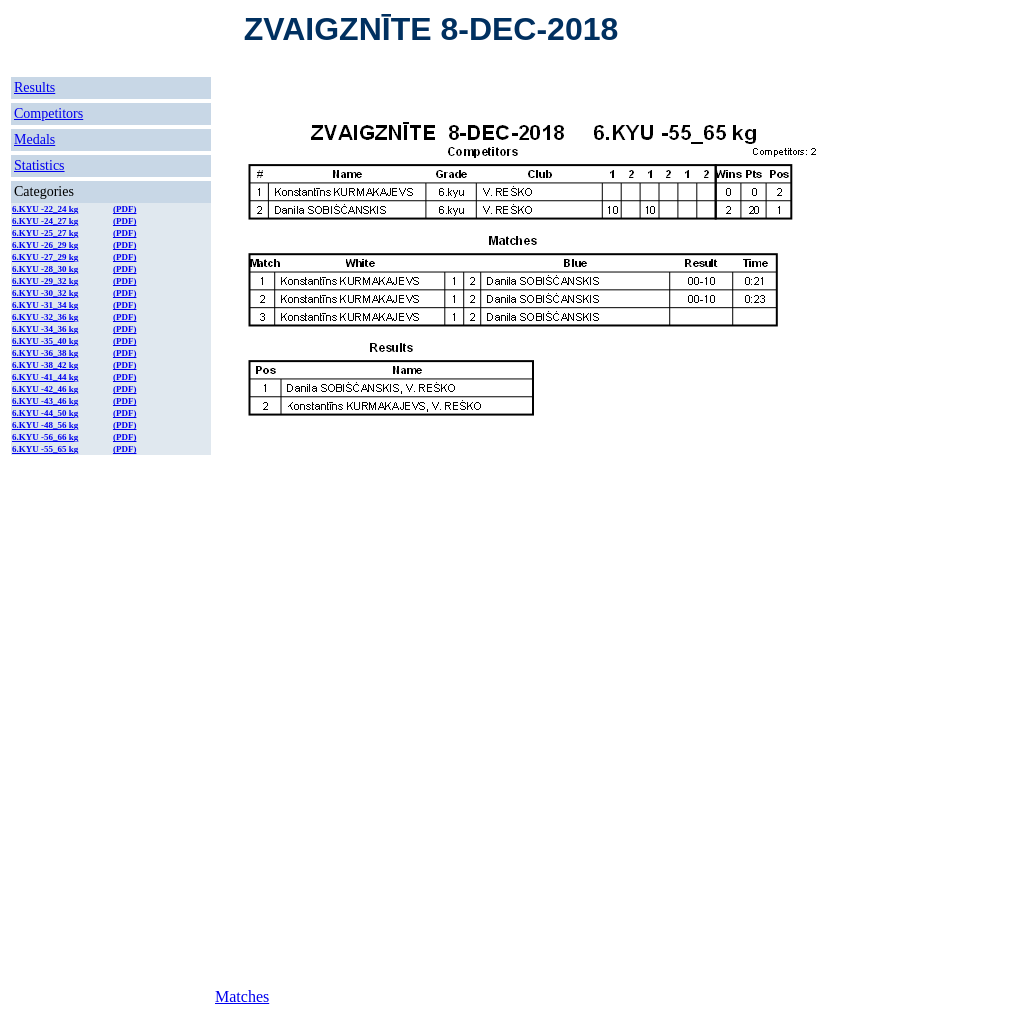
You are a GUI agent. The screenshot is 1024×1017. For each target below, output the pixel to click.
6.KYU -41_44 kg (45, 377)
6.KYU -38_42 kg (45, 365)
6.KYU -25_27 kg (45, 233)
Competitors (48, 113)
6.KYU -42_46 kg (45, 389)
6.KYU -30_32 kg (45, 293)
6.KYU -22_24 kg (45, 209)
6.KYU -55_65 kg (45, 449)
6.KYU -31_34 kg (45, 305)
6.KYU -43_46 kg (45, 401)
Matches (242, 996)
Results (34, 87)
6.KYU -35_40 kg (45, 341)
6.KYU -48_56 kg (45, 425)
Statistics (39, 165)
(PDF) (125, 209)
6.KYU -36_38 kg (45, 353)
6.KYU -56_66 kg (45, 437)
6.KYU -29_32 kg (45, 281)
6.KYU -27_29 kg (45, 257)
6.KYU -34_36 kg (45, 329)
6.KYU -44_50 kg (45, 413)
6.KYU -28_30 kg (45, 269)
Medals (34, 139)
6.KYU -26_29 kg (45, 245)
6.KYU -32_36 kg (45, 317)
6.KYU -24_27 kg (45, 221)
